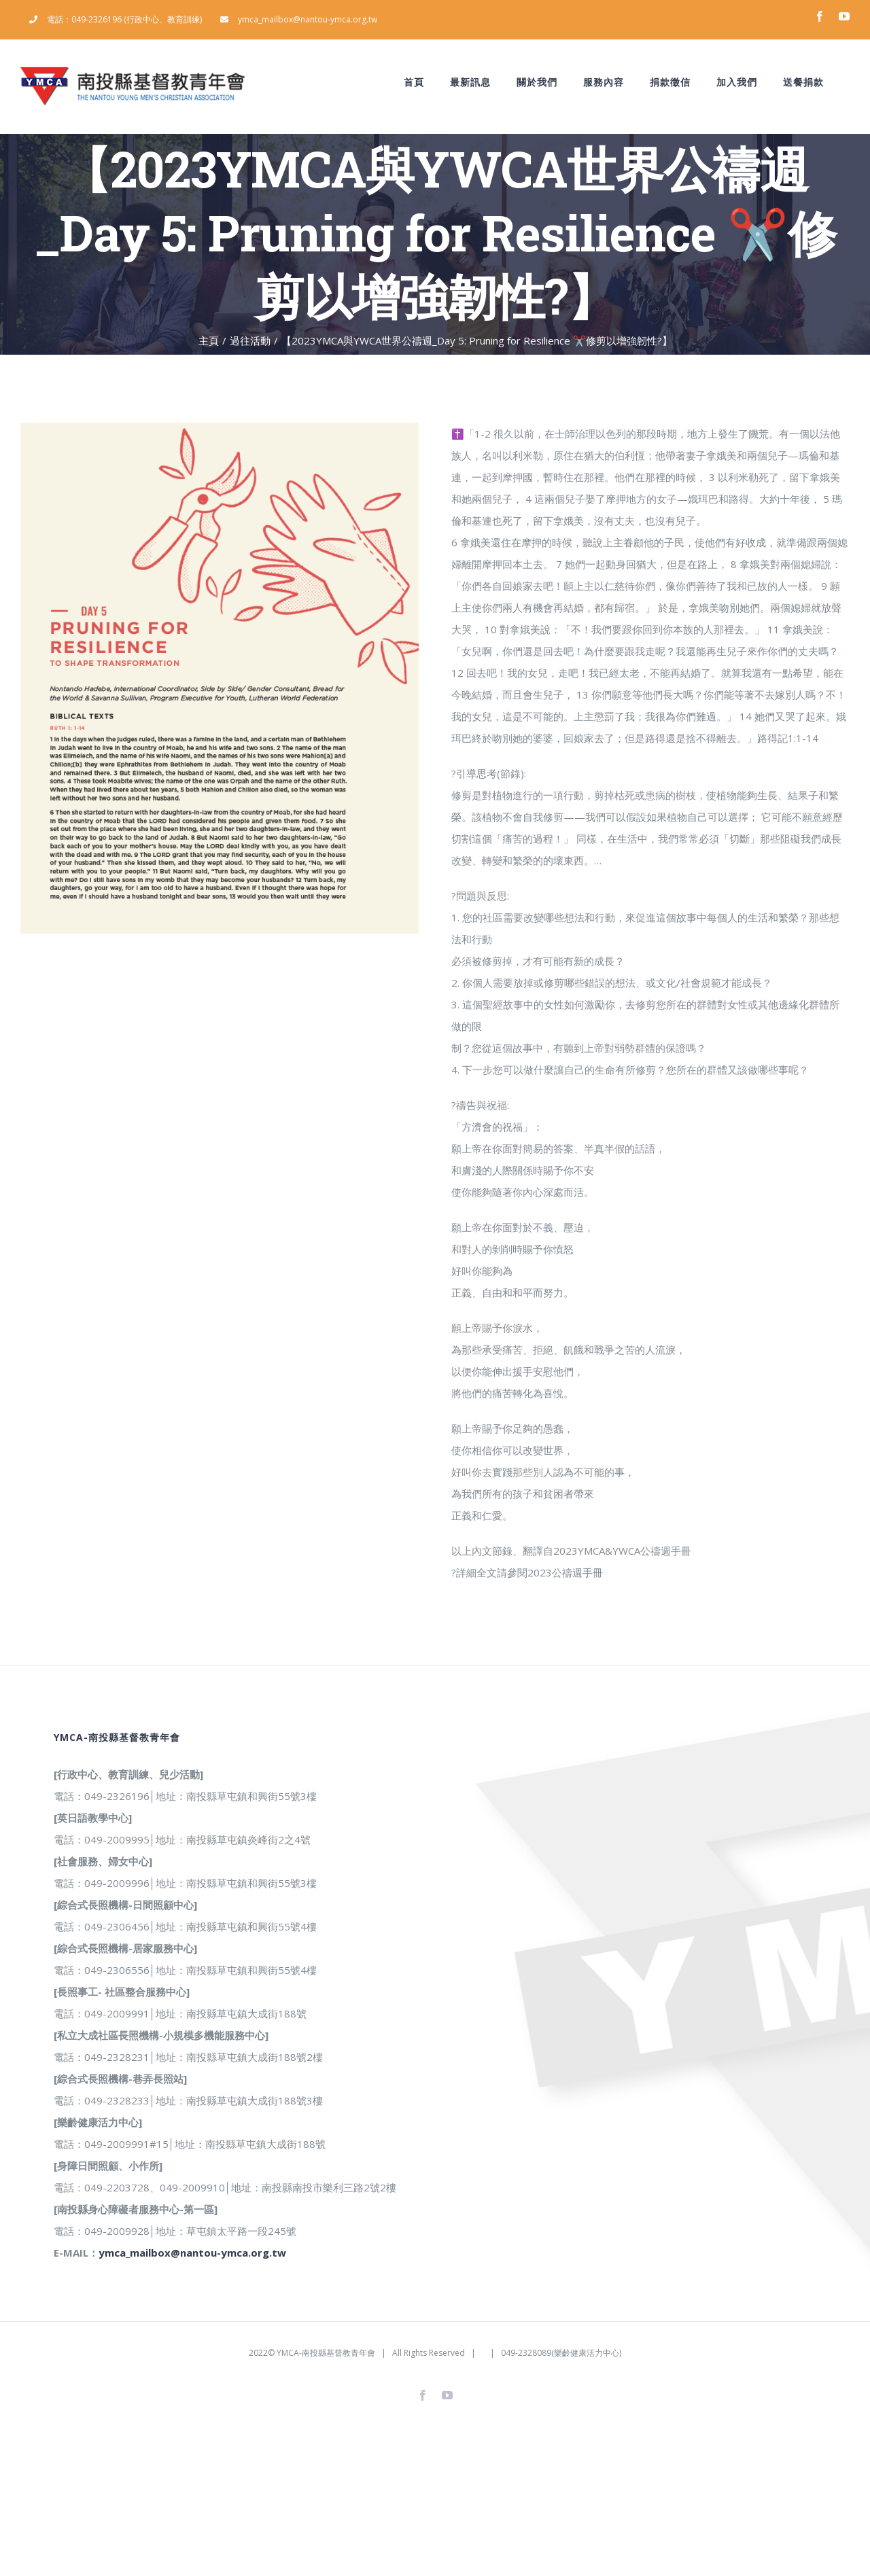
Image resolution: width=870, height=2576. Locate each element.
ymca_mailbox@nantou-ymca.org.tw (192, 2252)
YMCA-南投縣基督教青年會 (326, 2353)
